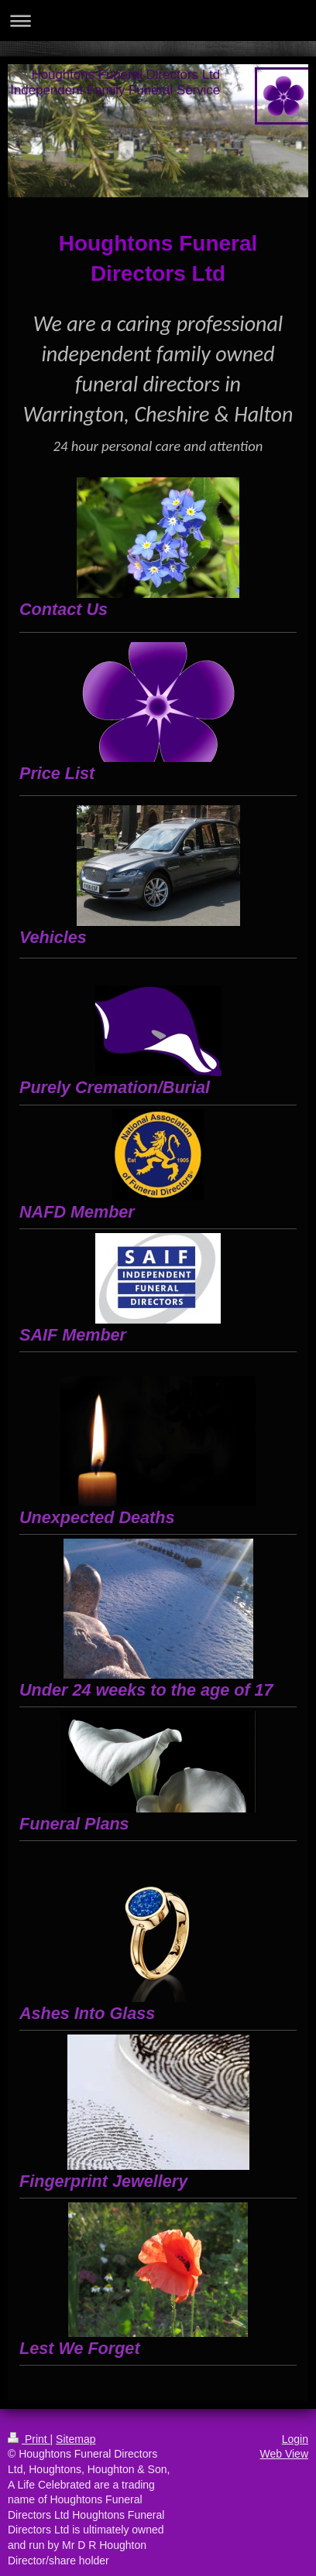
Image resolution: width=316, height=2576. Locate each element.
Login (295, 2439)
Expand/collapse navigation (158, 20)
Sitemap (75, 2439)
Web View (283, 2454)
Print (29, 2439)
